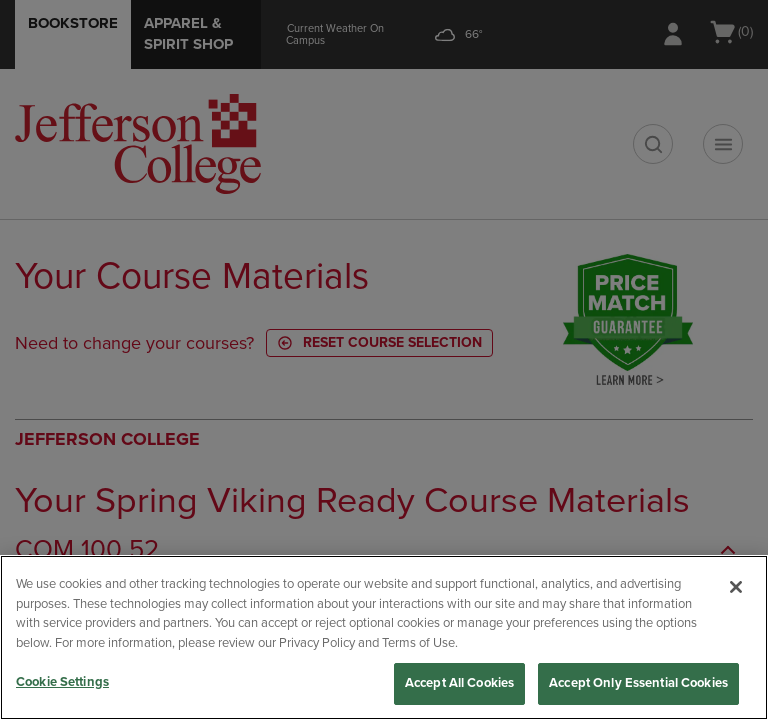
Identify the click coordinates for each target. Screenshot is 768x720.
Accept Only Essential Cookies (638, 683)
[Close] (736, 587)
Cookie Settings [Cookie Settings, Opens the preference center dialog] (62, 682)
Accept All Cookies (459, 683)
